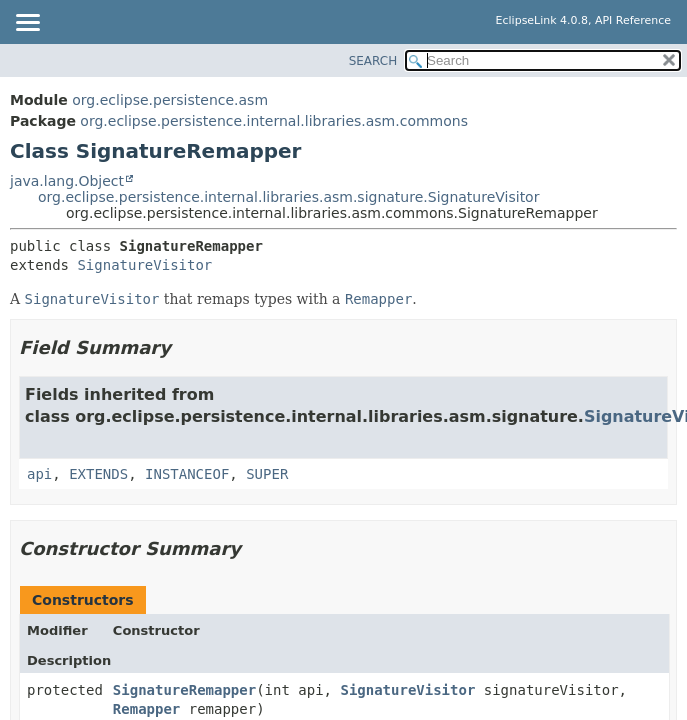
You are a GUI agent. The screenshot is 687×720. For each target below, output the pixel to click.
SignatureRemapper (184, 690)
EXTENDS (98, 474)
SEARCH (373, 61)
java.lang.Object (67, 181)
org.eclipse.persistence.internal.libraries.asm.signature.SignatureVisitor (288, 197)
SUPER (267, 474)
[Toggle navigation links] (27, 24)
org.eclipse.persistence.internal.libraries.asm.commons (274, 121)
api (39, 474)
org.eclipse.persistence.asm (170, 100)
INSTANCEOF (187, 474)
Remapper (146, 709)
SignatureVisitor (144, 265)
